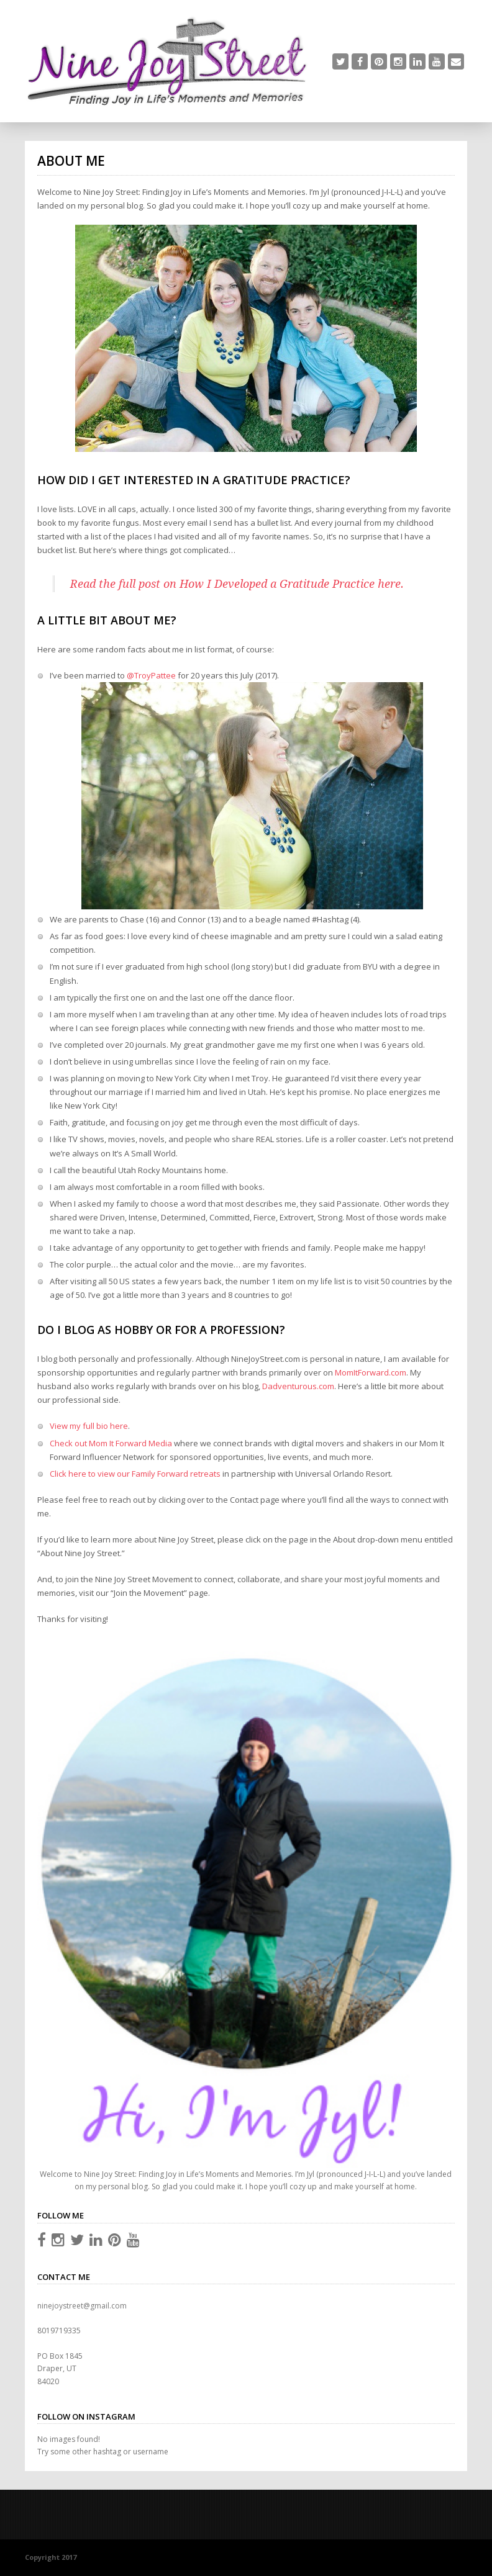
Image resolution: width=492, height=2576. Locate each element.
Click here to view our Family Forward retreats (135, 1473)
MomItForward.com (370, 1372)
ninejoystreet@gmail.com (82, 2305)
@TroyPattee (151, 675)
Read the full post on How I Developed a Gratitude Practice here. (237, 583)
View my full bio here (89, 1425)
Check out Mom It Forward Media (111, 1443)
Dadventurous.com (298, 1386)
